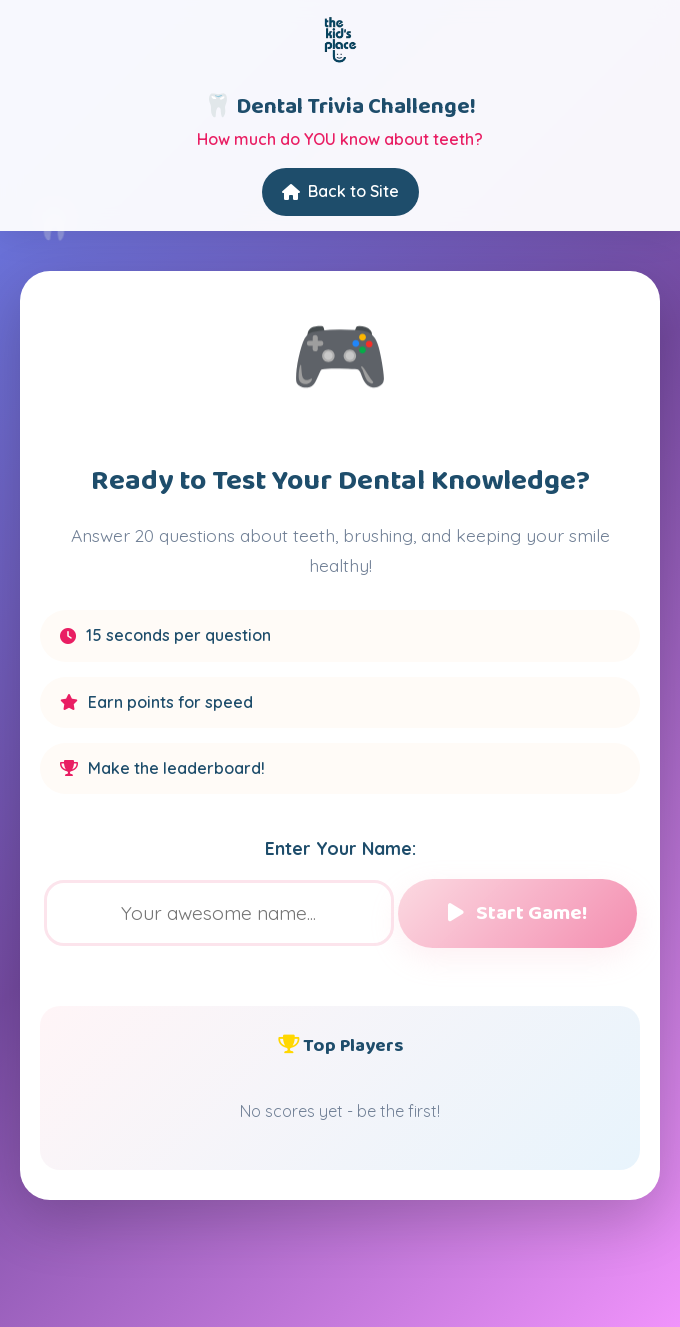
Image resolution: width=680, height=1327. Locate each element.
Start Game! (517, 913)
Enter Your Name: (340, 848)
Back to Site (340, 191)
